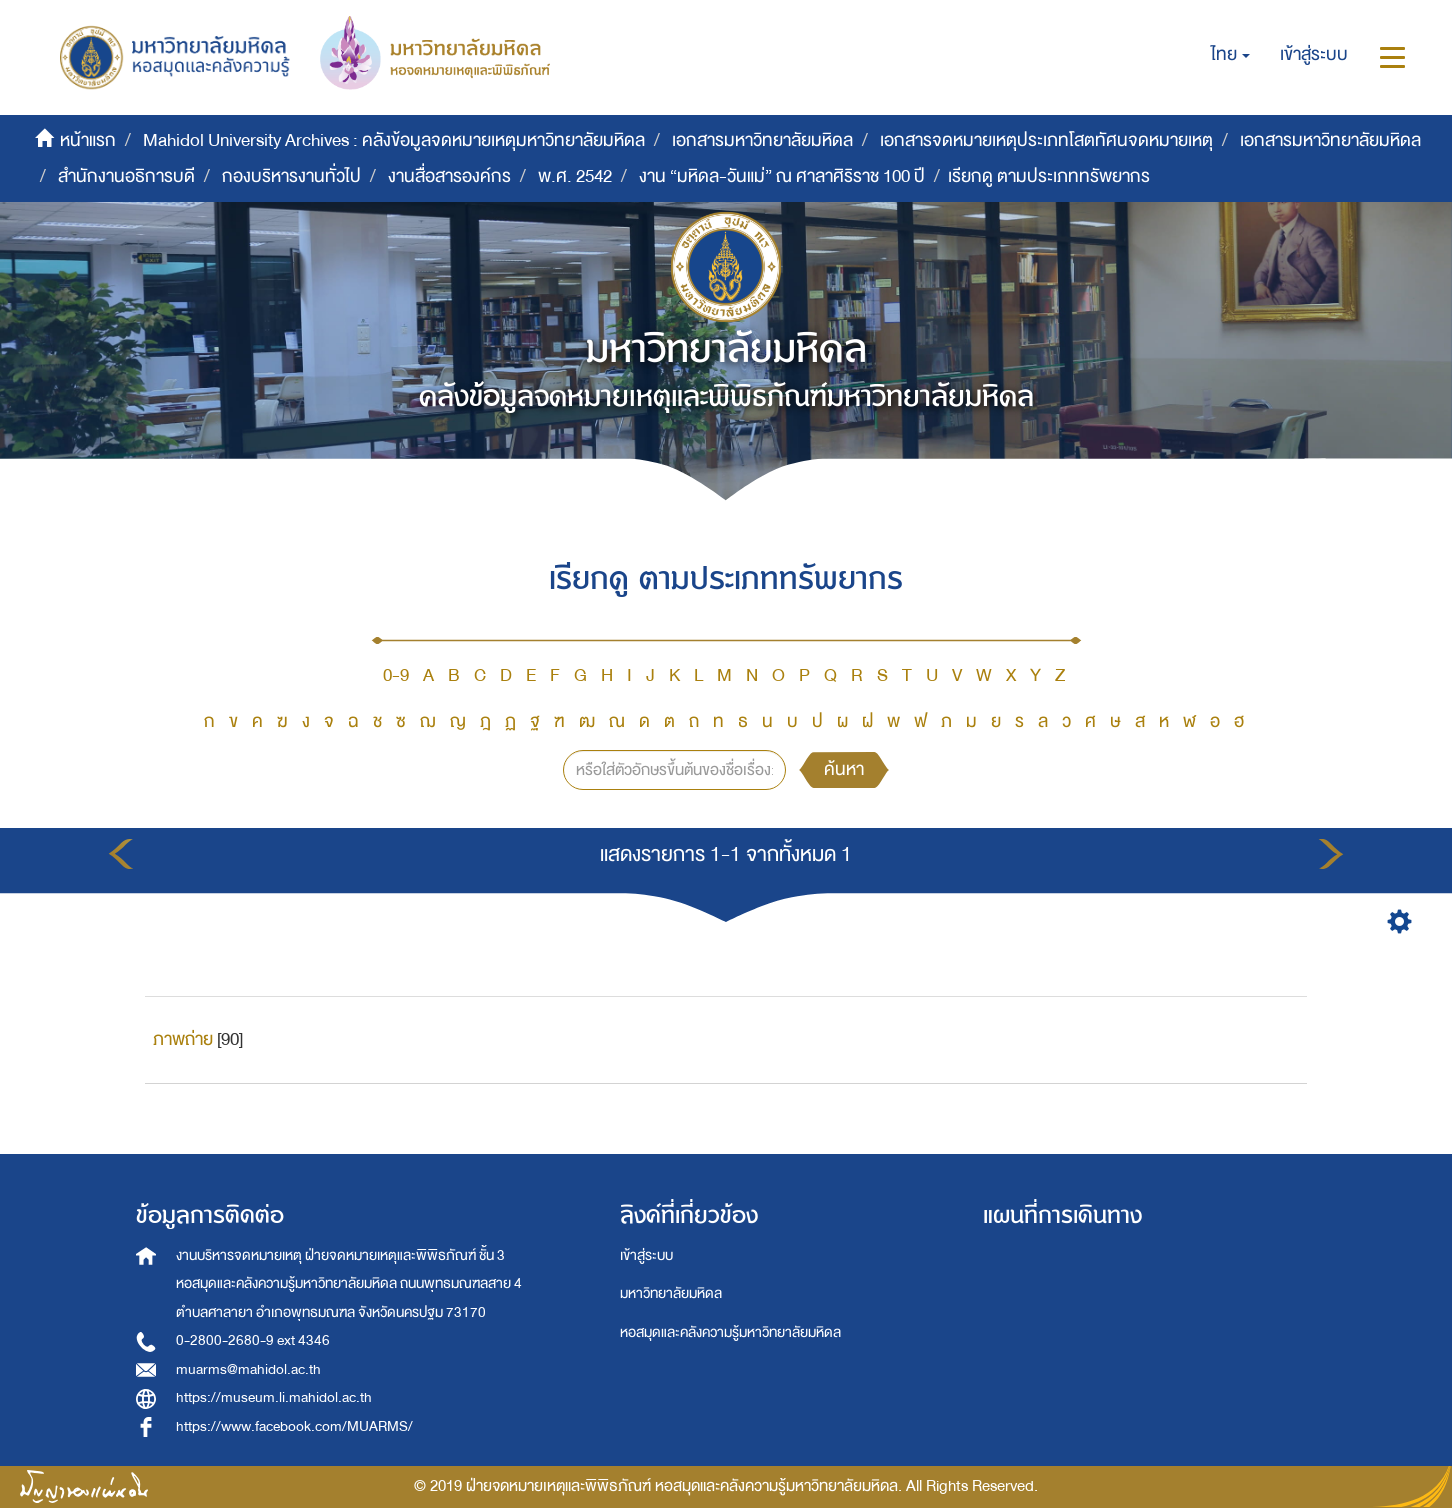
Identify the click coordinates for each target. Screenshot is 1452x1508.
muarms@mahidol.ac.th (248, 1369)
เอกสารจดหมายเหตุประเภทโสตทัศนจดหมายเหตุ (1046, 140)
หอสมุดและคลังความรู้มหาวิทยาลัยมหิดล (730, 1332)
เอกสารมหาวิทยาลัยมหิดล (762, 140)
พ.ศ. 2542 (575, 176)
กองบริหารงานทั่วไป (291, 176)
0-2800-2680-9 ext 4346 (253, 1340)
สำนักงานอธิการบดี (126, 176)
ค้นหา (844, 769)
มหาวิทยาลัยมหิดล (671, 1293)
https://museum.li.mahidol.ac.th (274, 1397)
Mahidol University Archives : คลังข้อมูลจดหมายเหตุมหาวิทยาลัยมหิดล (394, 140)
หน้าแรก (88, 140)
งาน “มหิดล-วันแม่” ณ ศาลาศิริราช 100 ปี (782, 176)
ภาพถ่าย (183, 1039)
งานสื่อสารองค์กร (449, 176)
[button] (1230, 55)
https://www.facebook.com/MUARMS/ (294, 1426)
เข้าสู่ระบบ (646, 1255)
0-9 (396, 675)
